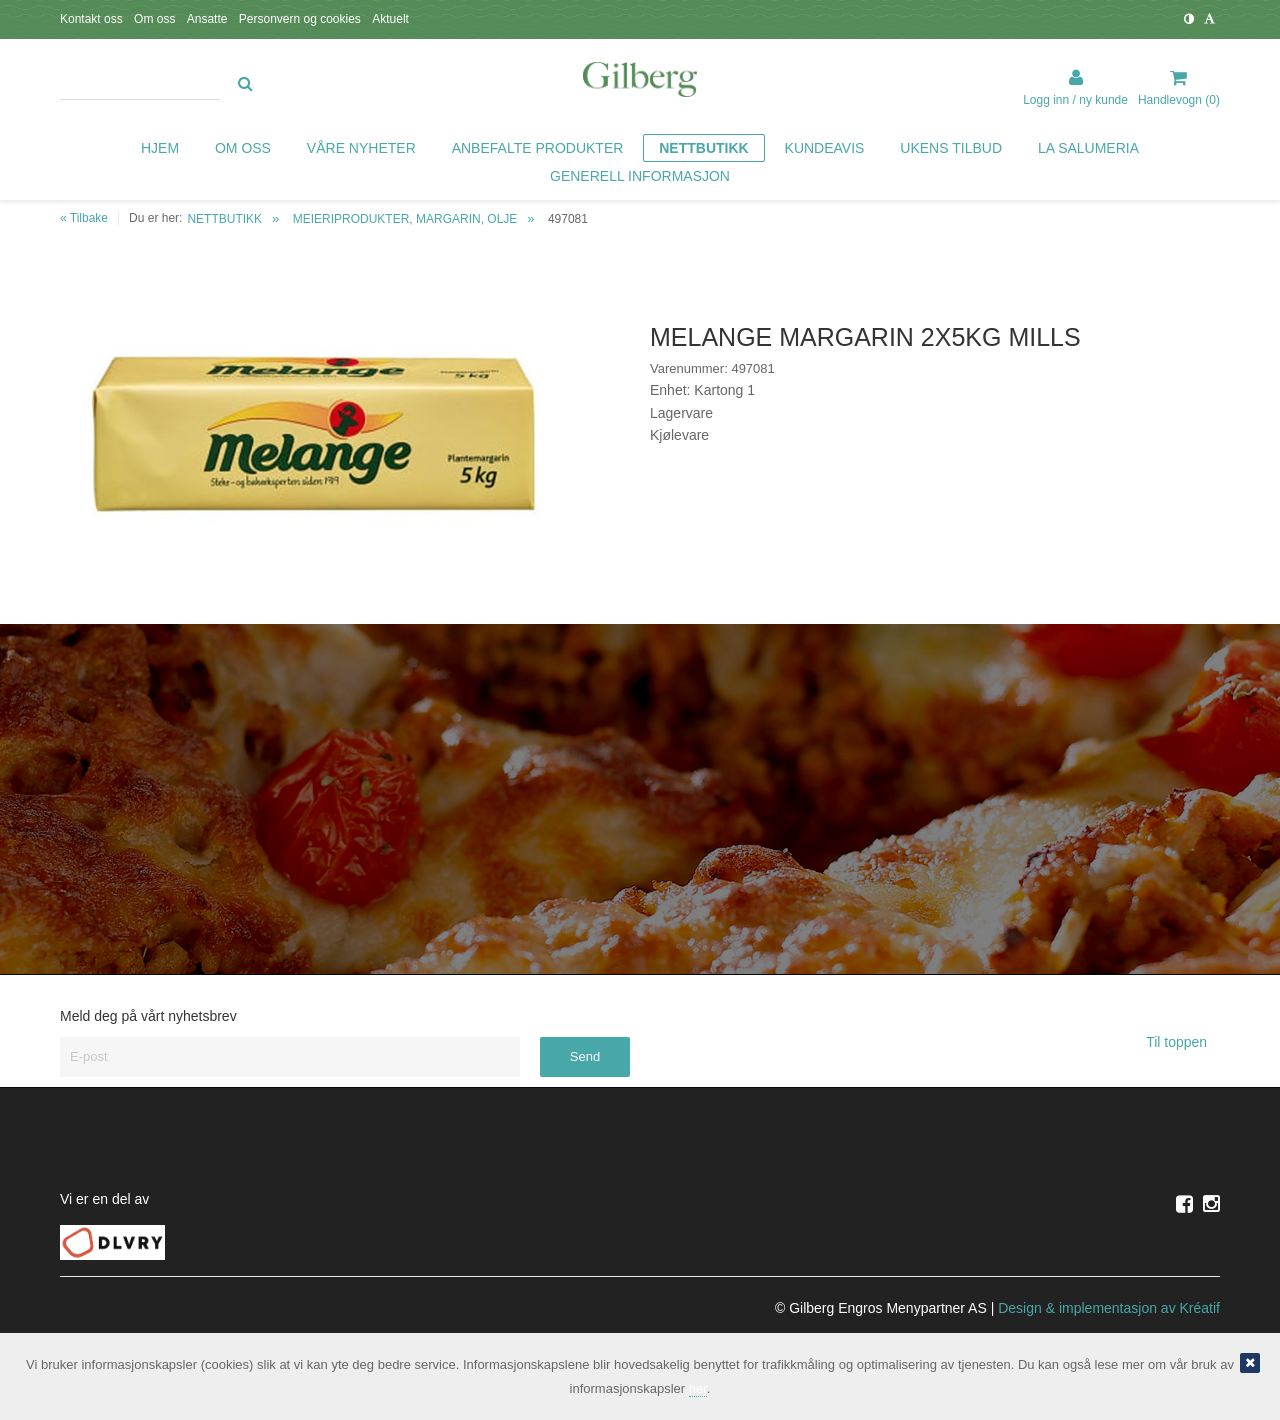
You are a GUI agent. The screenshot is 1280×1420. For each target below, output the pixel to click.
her (698, 1388)
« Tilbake (84, 218)
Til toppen (1183, 1042)
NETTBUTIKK (224, 219)
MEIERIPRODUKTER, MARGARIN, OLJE (405, 219)
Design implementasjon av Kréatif (1109, 1308)
